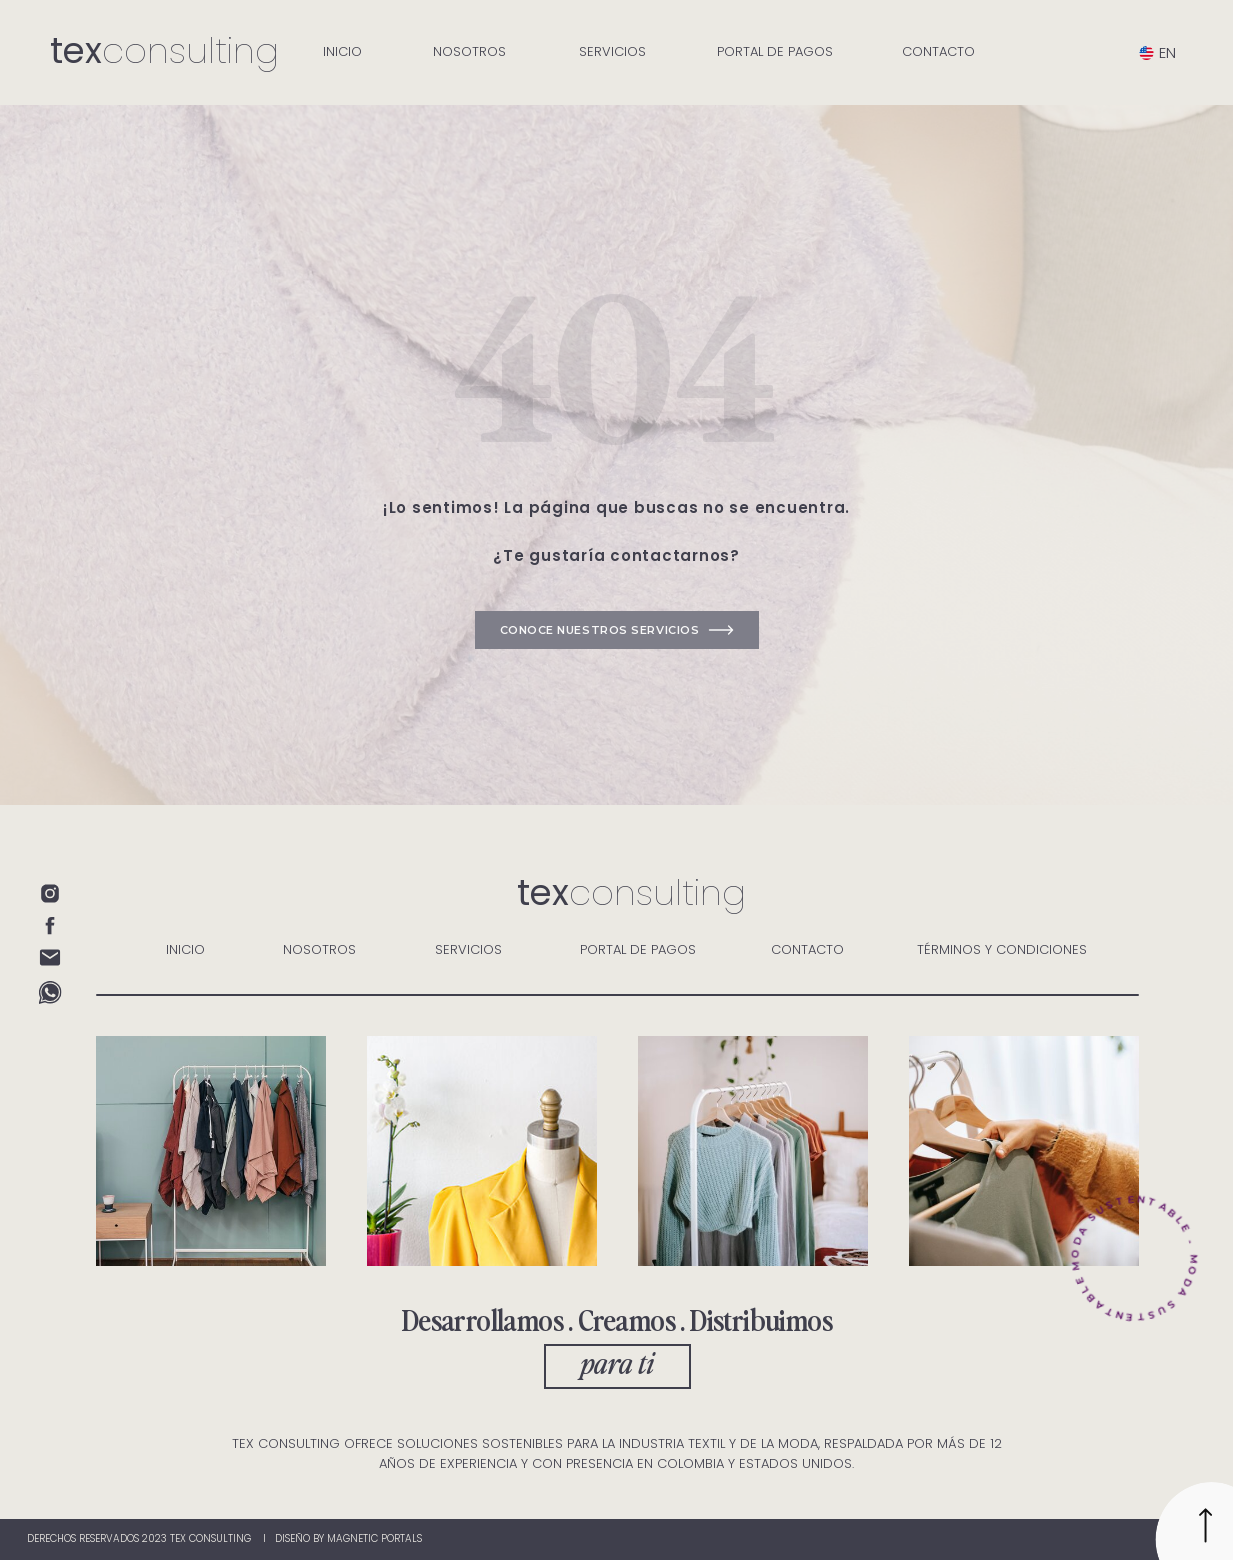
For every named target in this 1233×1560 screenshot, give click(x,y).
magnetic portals (374, 1538)
